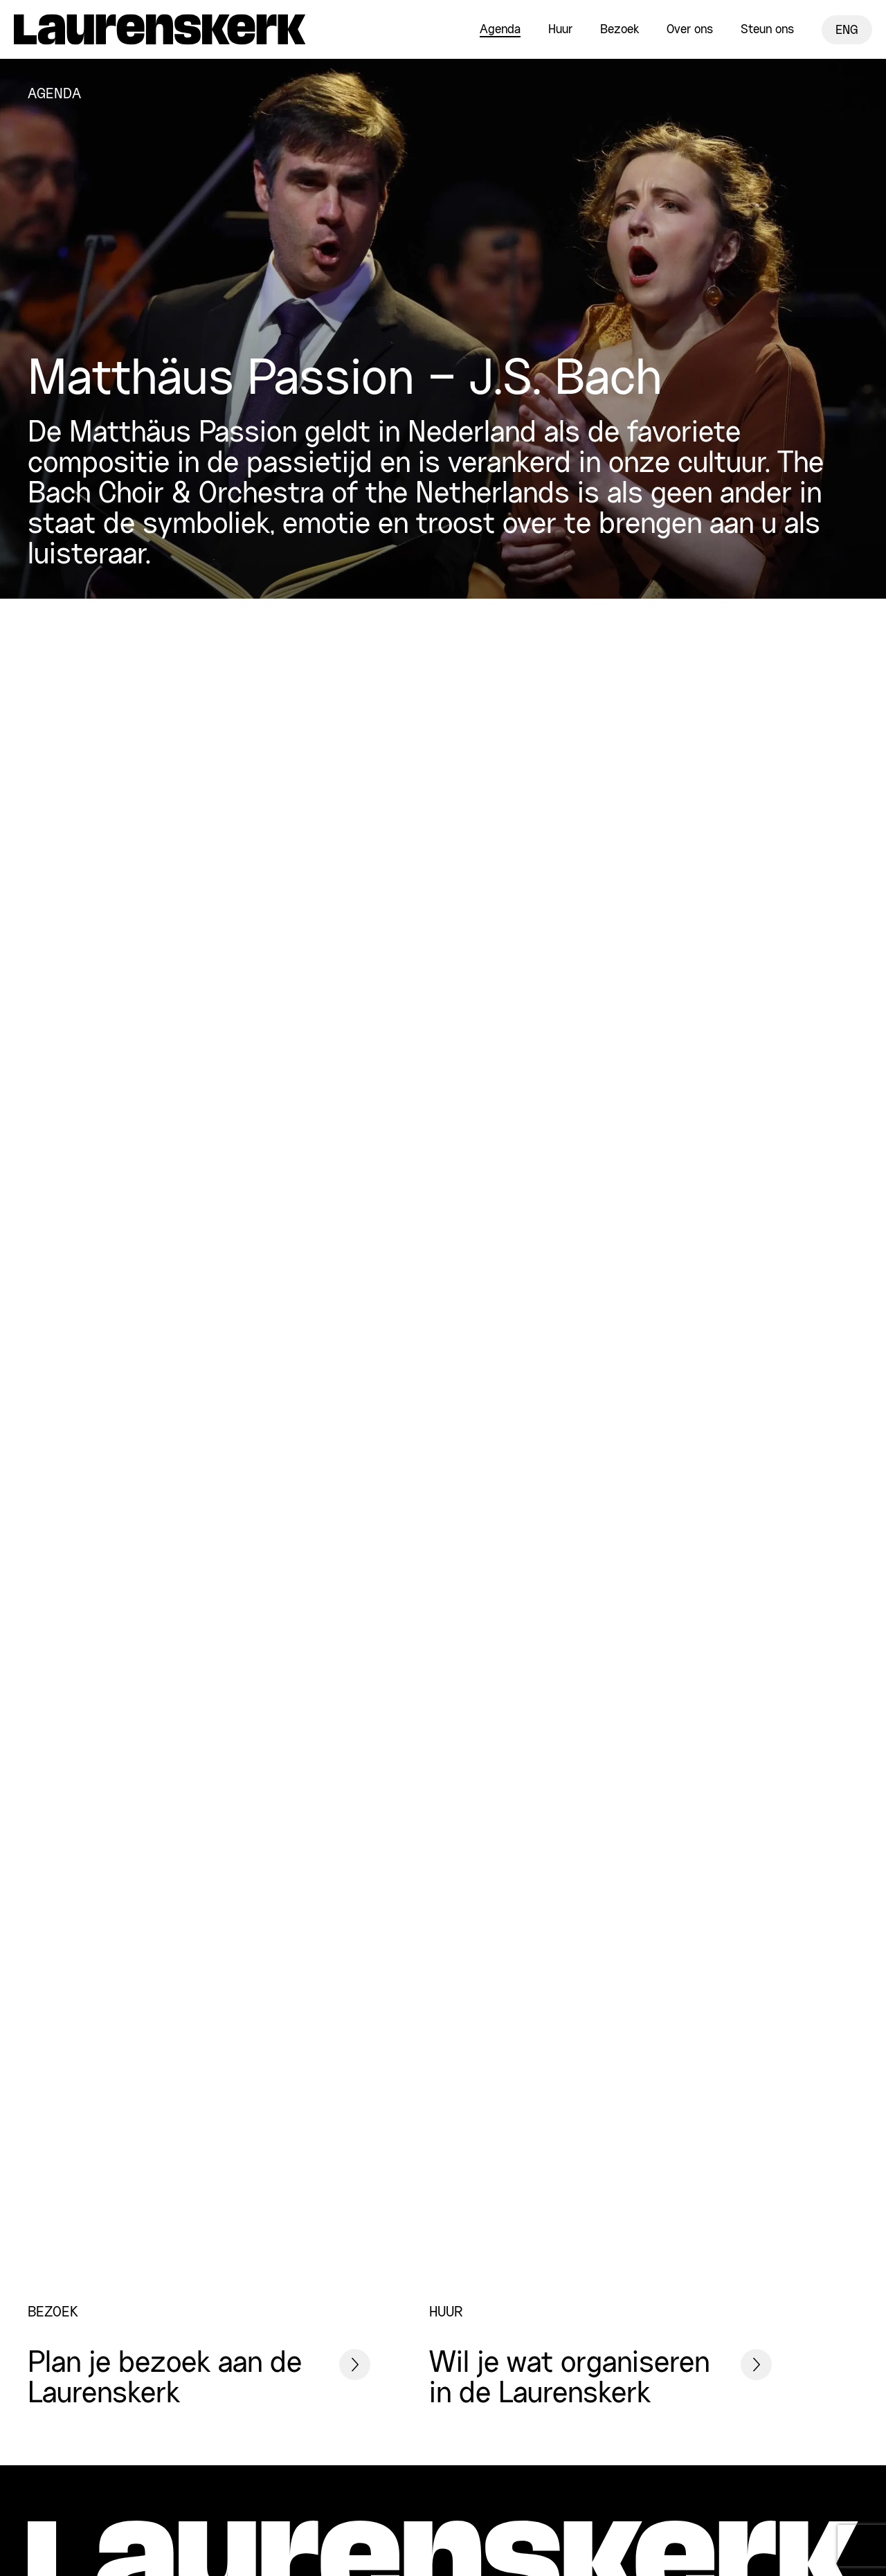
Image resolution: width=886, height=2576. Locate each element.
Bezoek (619, 29)
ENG (846, 30)
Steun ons (767, 29)
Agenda (500, 29)
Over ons (690, 29)
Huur (560, 29)
